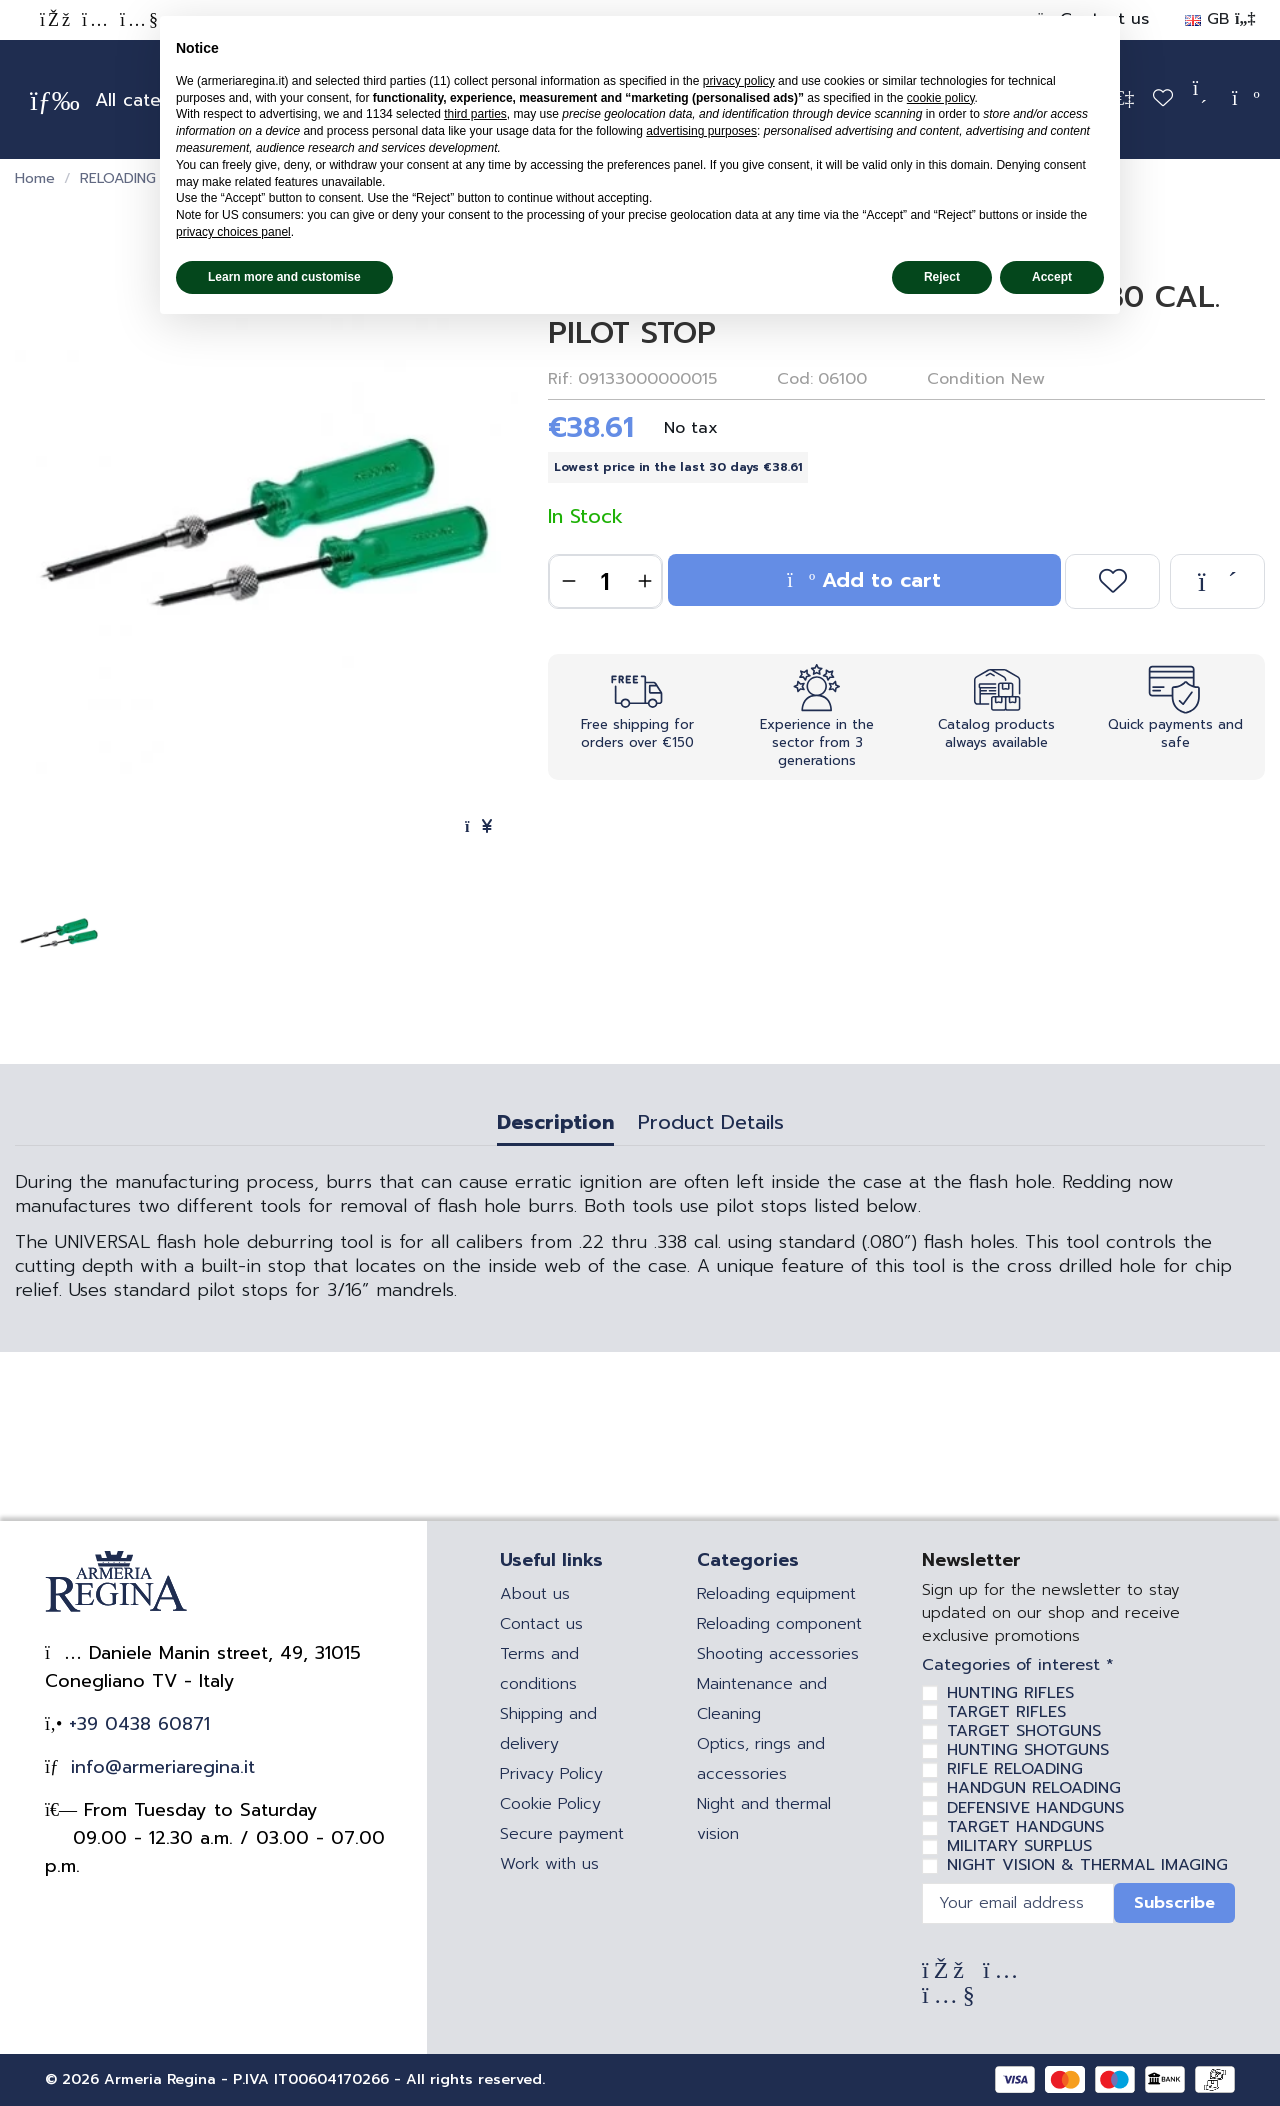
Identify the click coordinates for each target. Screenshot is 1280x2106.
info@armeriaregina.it (159, 1767)
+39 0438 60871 (136, 1724)
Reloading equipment (776, 1594)
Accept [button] (1052, 277)
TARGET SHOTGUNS (1024, 1731)
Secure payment (562, 1834)
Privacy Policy (551, 1774)
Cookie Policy (550, 1804)
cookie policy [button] (941, 98)
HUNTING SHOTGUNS (1028, 1750)
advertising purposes (701, 131)
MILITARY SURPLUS (1019, 1846)
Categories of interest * (1018, 1665)
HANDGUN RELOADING (1034, 1788)
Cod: (795, 379)
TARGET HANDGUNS (1025, 1827)
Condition (966, 379)
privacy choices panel (233, 232)
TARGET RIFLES (1006, 1712)
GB (1220, 19)
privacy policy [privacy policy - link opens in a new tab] (739, 81)
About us (535, 1594)
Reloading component (779, 1624)
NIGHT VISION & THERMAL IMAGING (1087, 1865)
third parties (475, 114)
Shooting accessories (778, 1654)
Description (555, 1125)
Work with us (549, 1864)
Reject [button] (942, 277)
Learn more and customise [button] (284, 277)
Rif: (560, 379)
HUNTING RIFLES (1010, 1693)
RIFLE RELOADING (1015, 1769)
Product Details (711, 1125)
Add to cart (864, 580)
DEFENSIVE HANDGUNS (1035, 1808)
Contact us (541, 1624)
